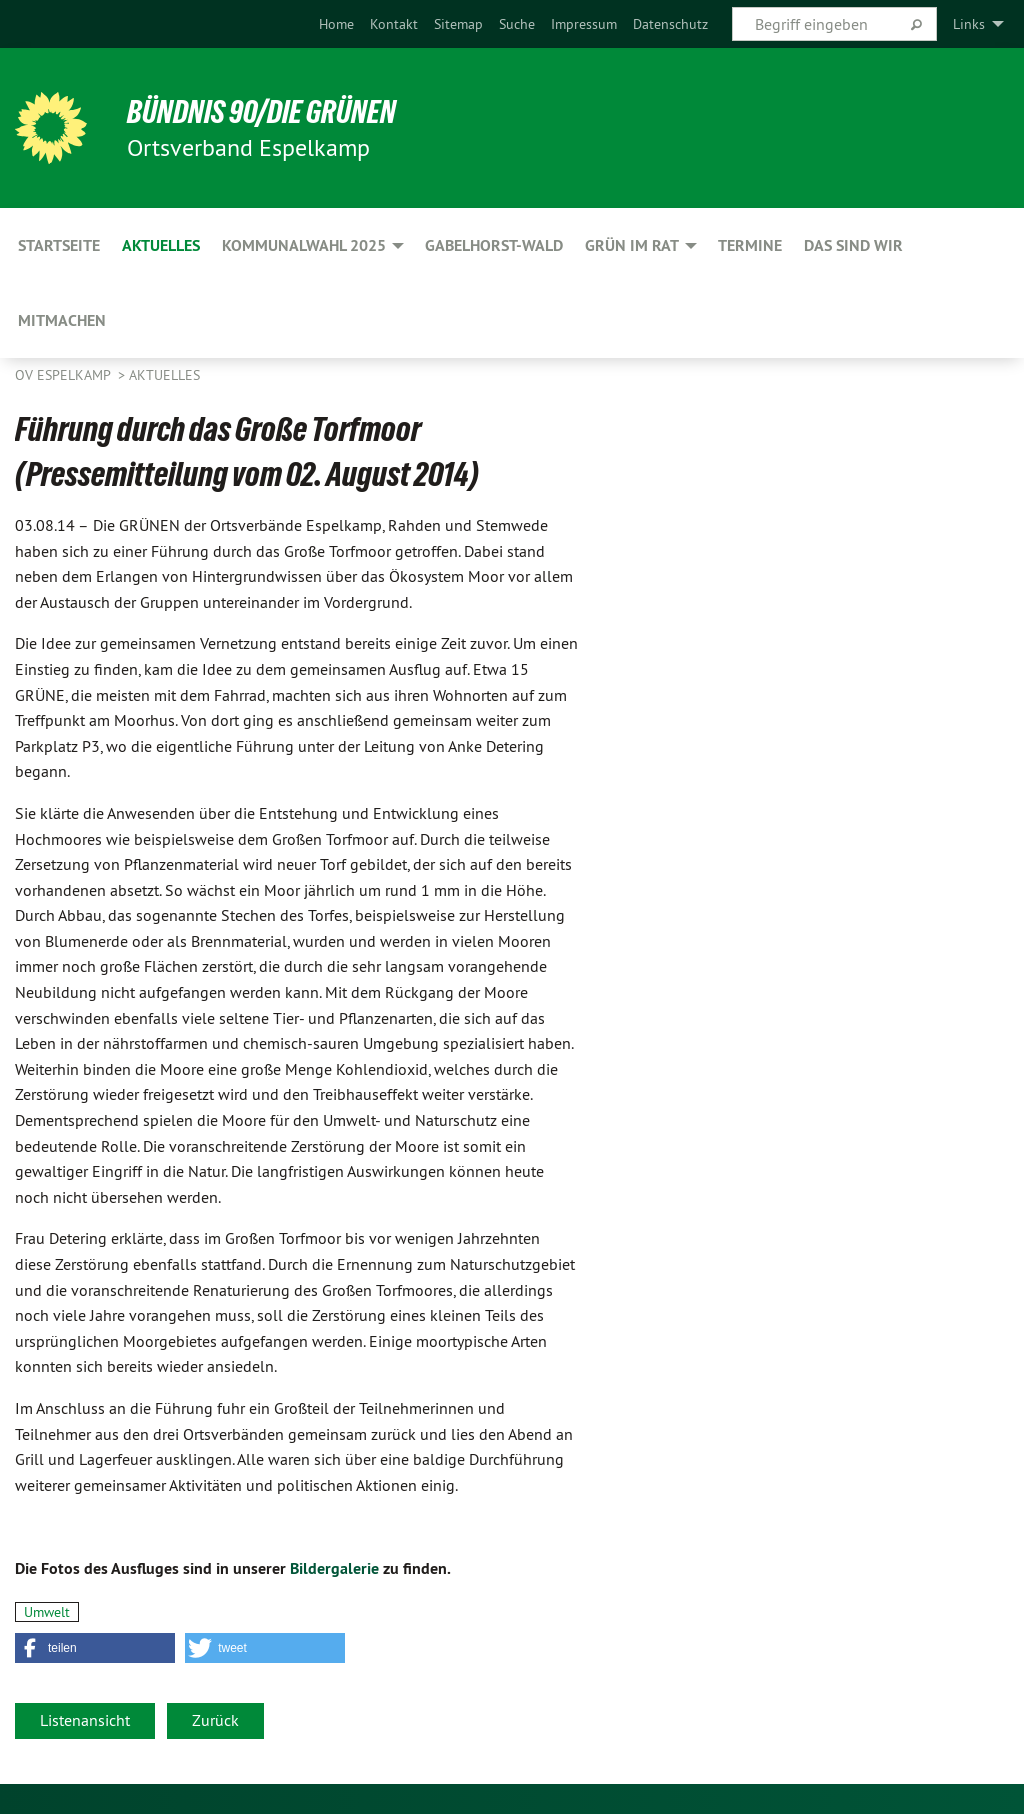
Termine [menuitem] (750, 245)
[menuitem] (336, 24)
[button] (95, 1648)
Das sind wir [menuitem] (853, 245)
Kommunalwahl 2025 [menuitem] (304, 245)
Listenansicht (85, 1720)
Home (336, 24)
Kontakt (394, 24)
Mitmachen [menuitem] (62, 320)
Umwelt (47, 1612)
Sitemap (458, 24)
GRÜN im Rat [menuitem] (632, 245)
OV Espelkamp (64, 375)
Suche (517, 24)
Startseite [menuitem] (59, 245)
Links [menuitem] (969, 24)
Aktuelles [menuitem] (161, 245)
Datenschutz (670, 24)
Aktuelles (164, 375)
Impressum (584, 24)
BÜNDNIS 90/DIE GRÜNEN (261, 112)
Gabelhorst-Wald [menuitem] (494, 245)
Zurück (215, 1720)
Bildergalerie (334, 1568)
